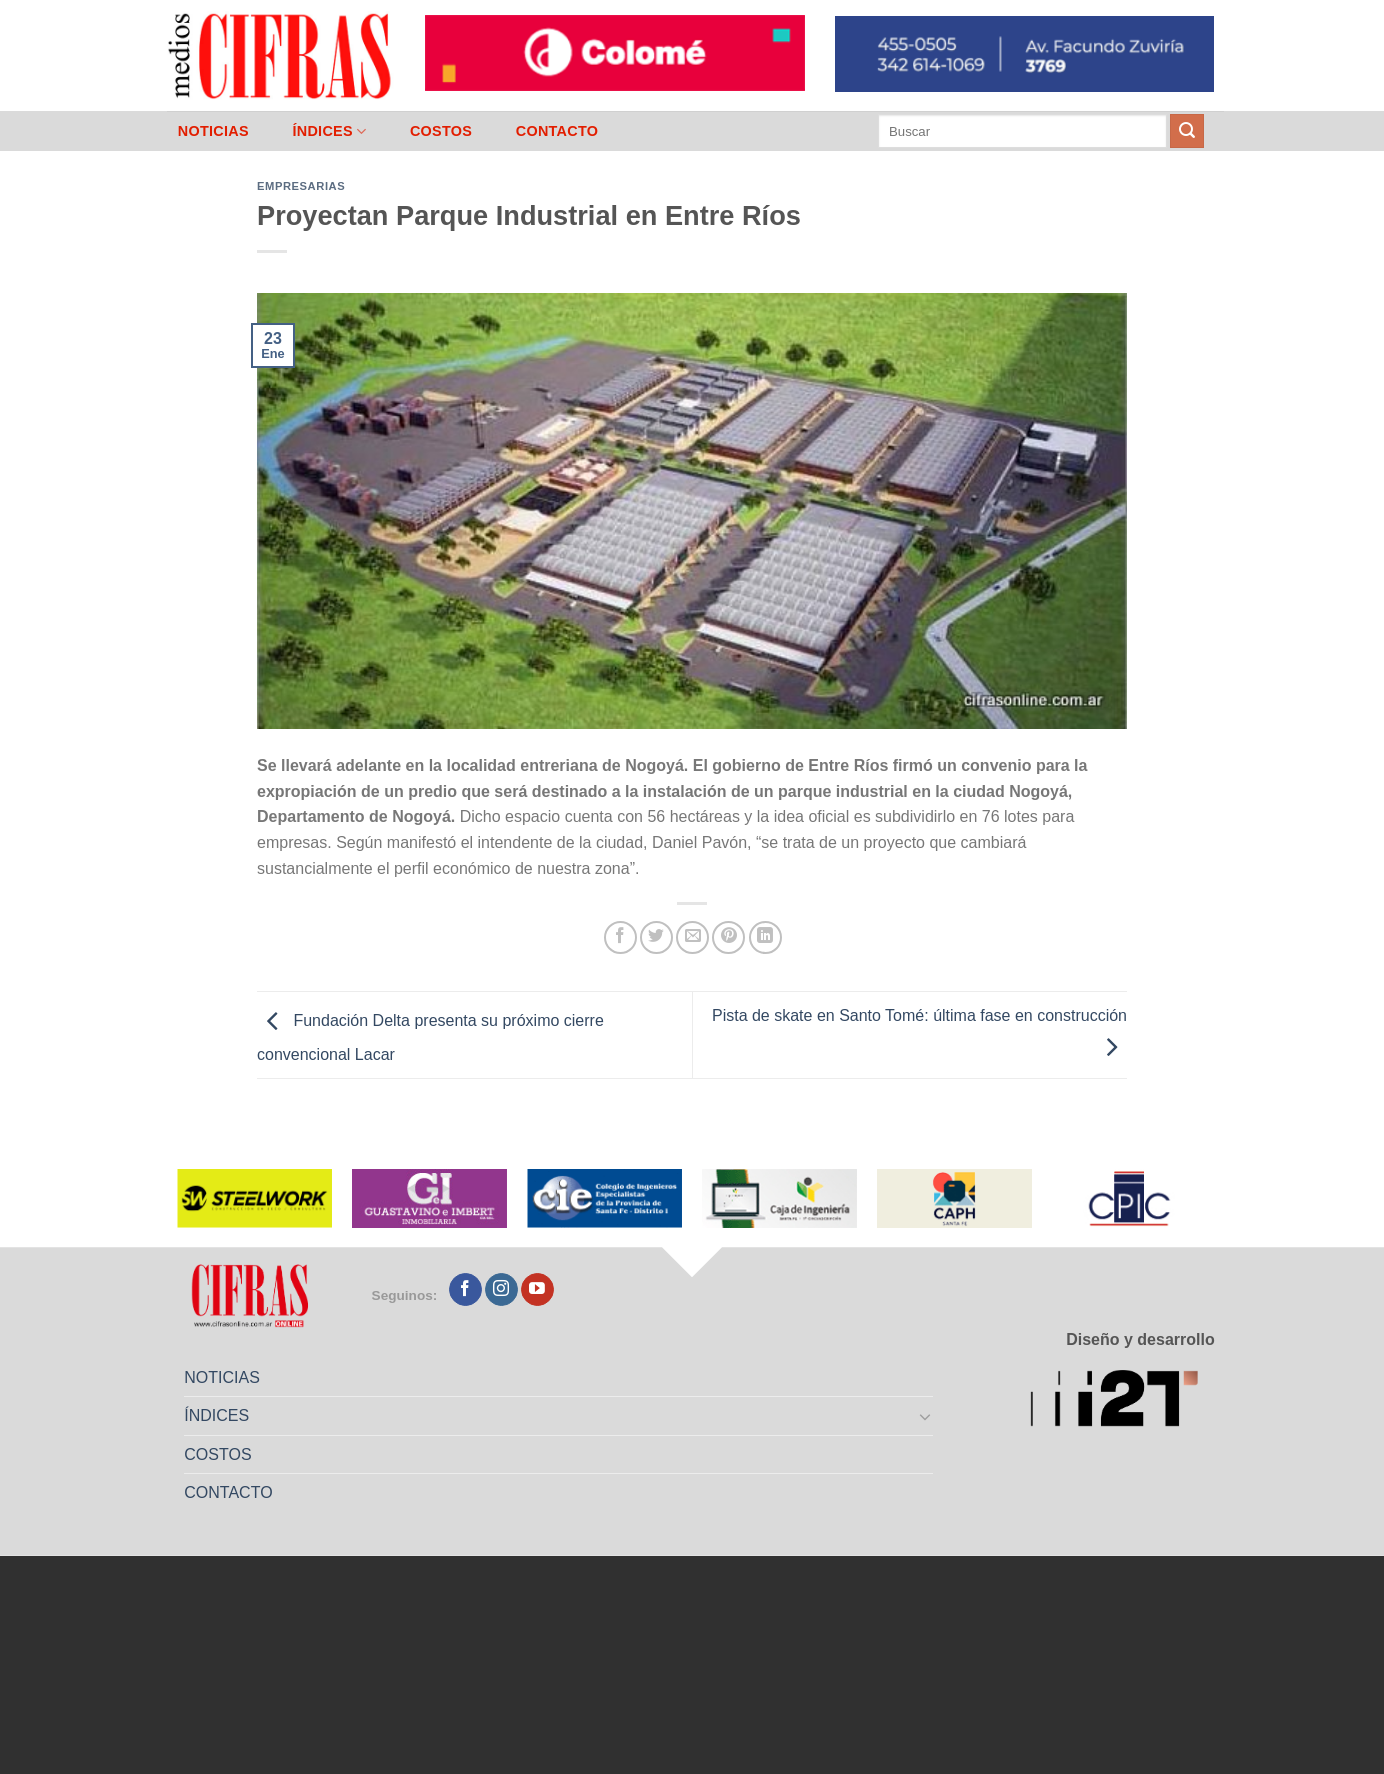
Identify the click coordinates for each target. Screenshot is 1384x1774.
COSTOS (441, 131)
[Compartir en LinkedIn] (765, 937)
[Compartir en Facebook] (620, 937)
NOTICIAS (213, 131)
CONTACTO (557, 131)
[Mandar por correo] (692, 937)
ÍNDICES (329, 131)
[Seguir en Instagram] (501, 1290)
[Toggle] (926, 1416)
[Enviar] (1187, 131)
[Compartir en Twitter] (656, 937)
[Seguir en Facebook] (465, 1290)
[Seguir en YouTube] (537, 1290)
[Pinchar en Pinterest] (728, 937)
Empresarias (301, 186)
